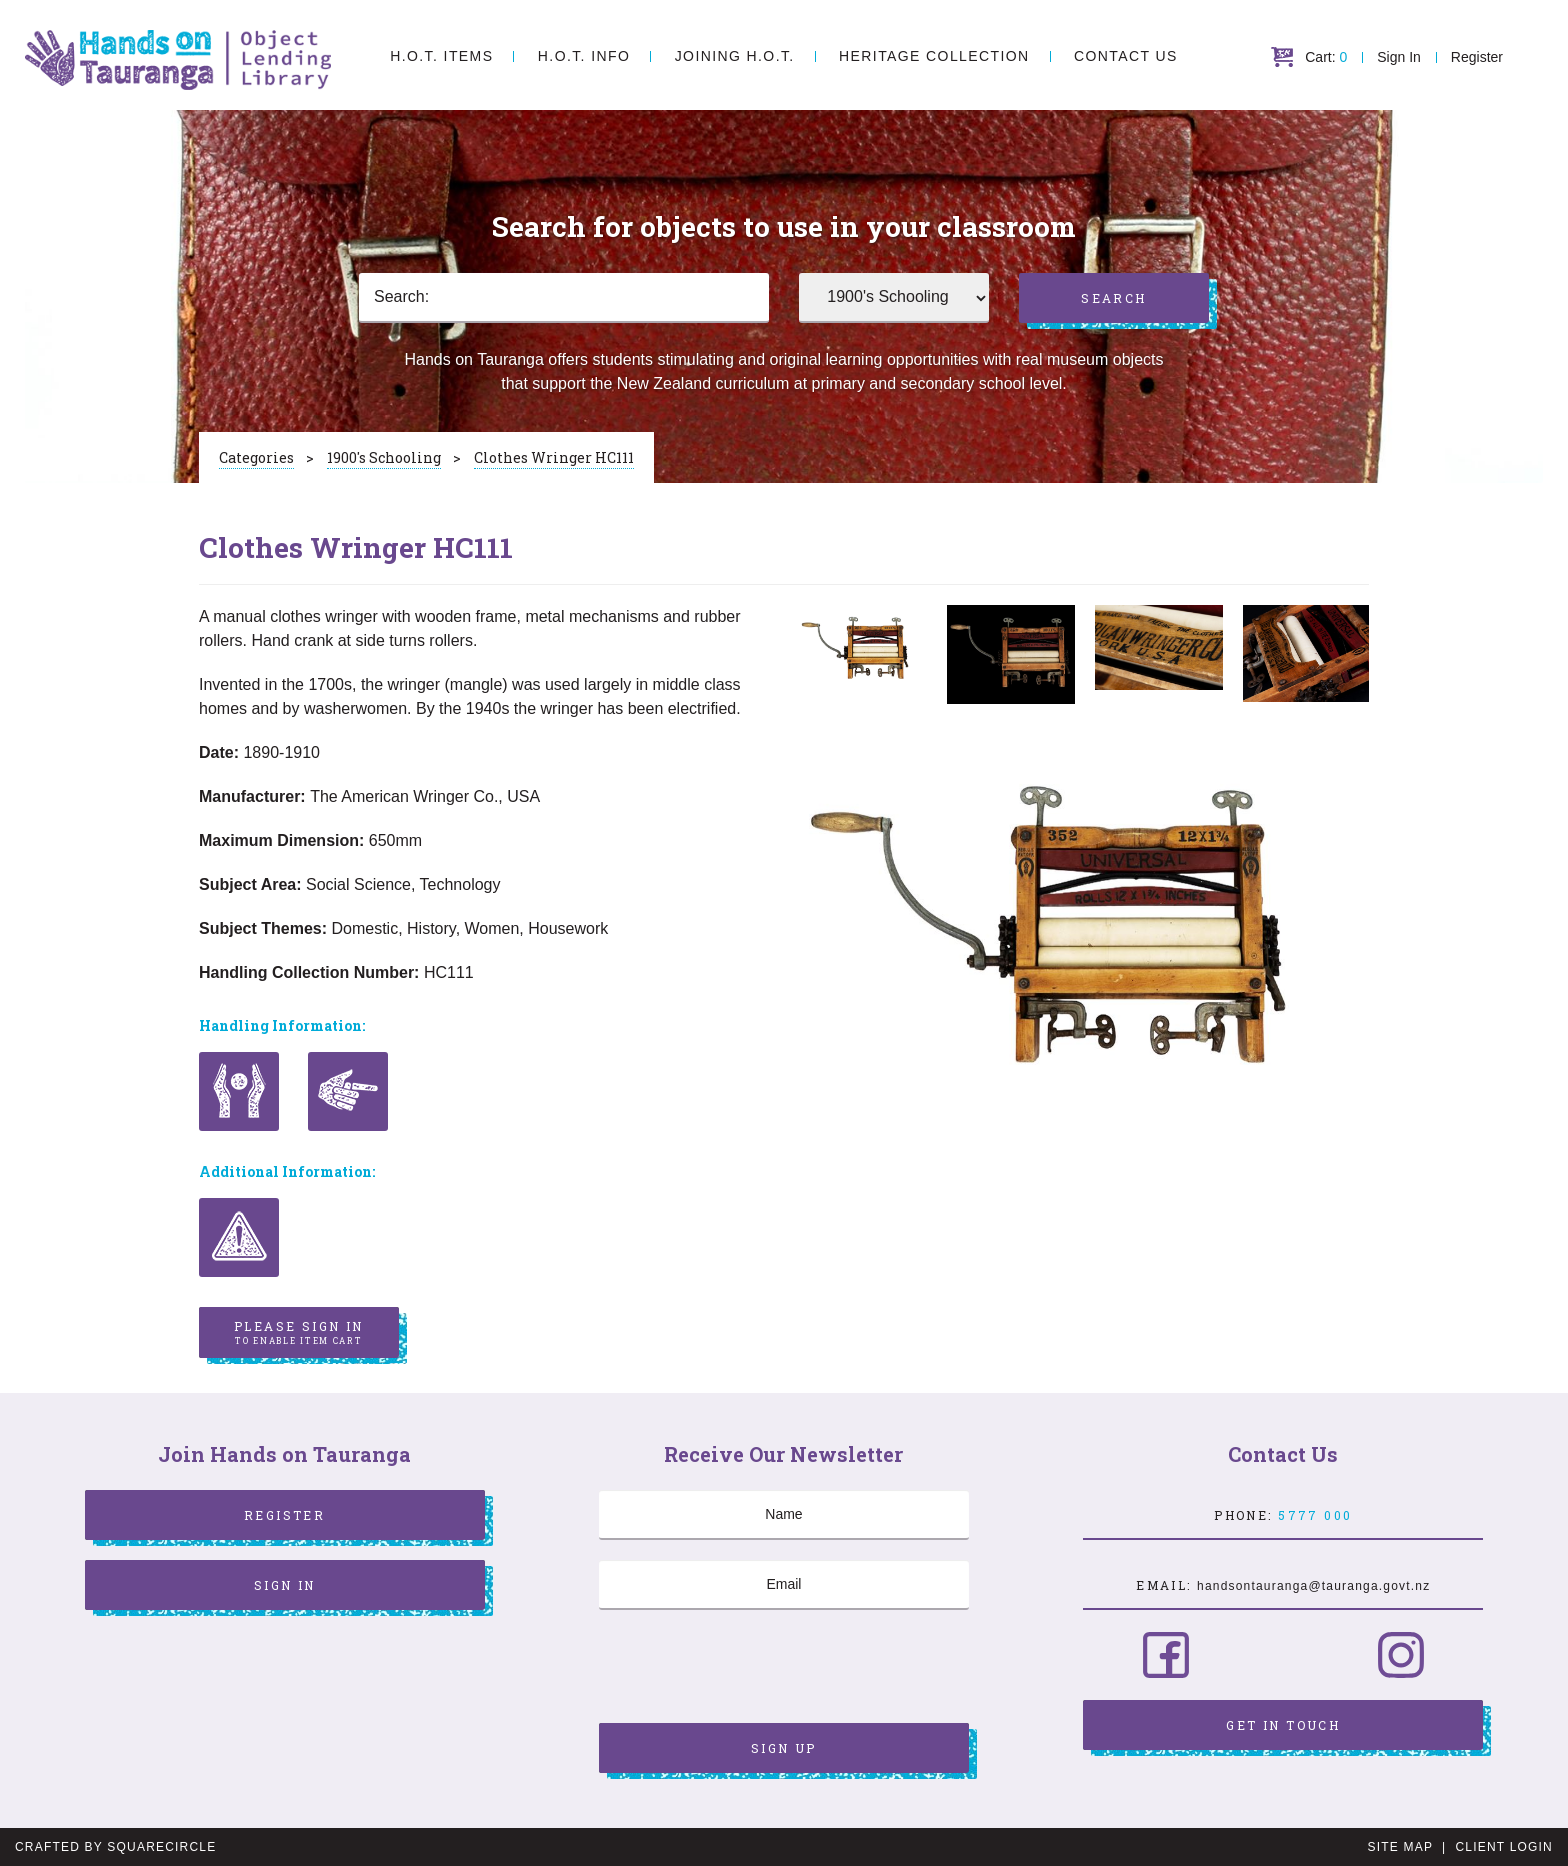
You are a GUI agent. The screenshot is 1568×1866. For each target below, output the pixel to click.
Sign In (1399, 57)
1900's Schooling (384, 457)
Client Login (1504, 1847)
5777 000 (1315, 1515)
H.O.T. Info (584, 56)
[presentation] (751, 1669)
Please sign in (299, 1333)
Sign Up (784, 1748)
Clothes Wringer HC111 (554, 457)
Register (1477, 57)
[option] (863, 648)
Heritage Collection (934, 56)
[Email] (784, 1585)
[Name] (784, 1515)
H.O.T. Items (441, 56)
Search (1113, 298)
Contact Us (1126, 56)
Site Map (1400, 1847)
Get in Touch (1283, 1725)
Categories (256, 457)
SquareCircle (161, 1847)
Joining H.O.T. (735, 56)
